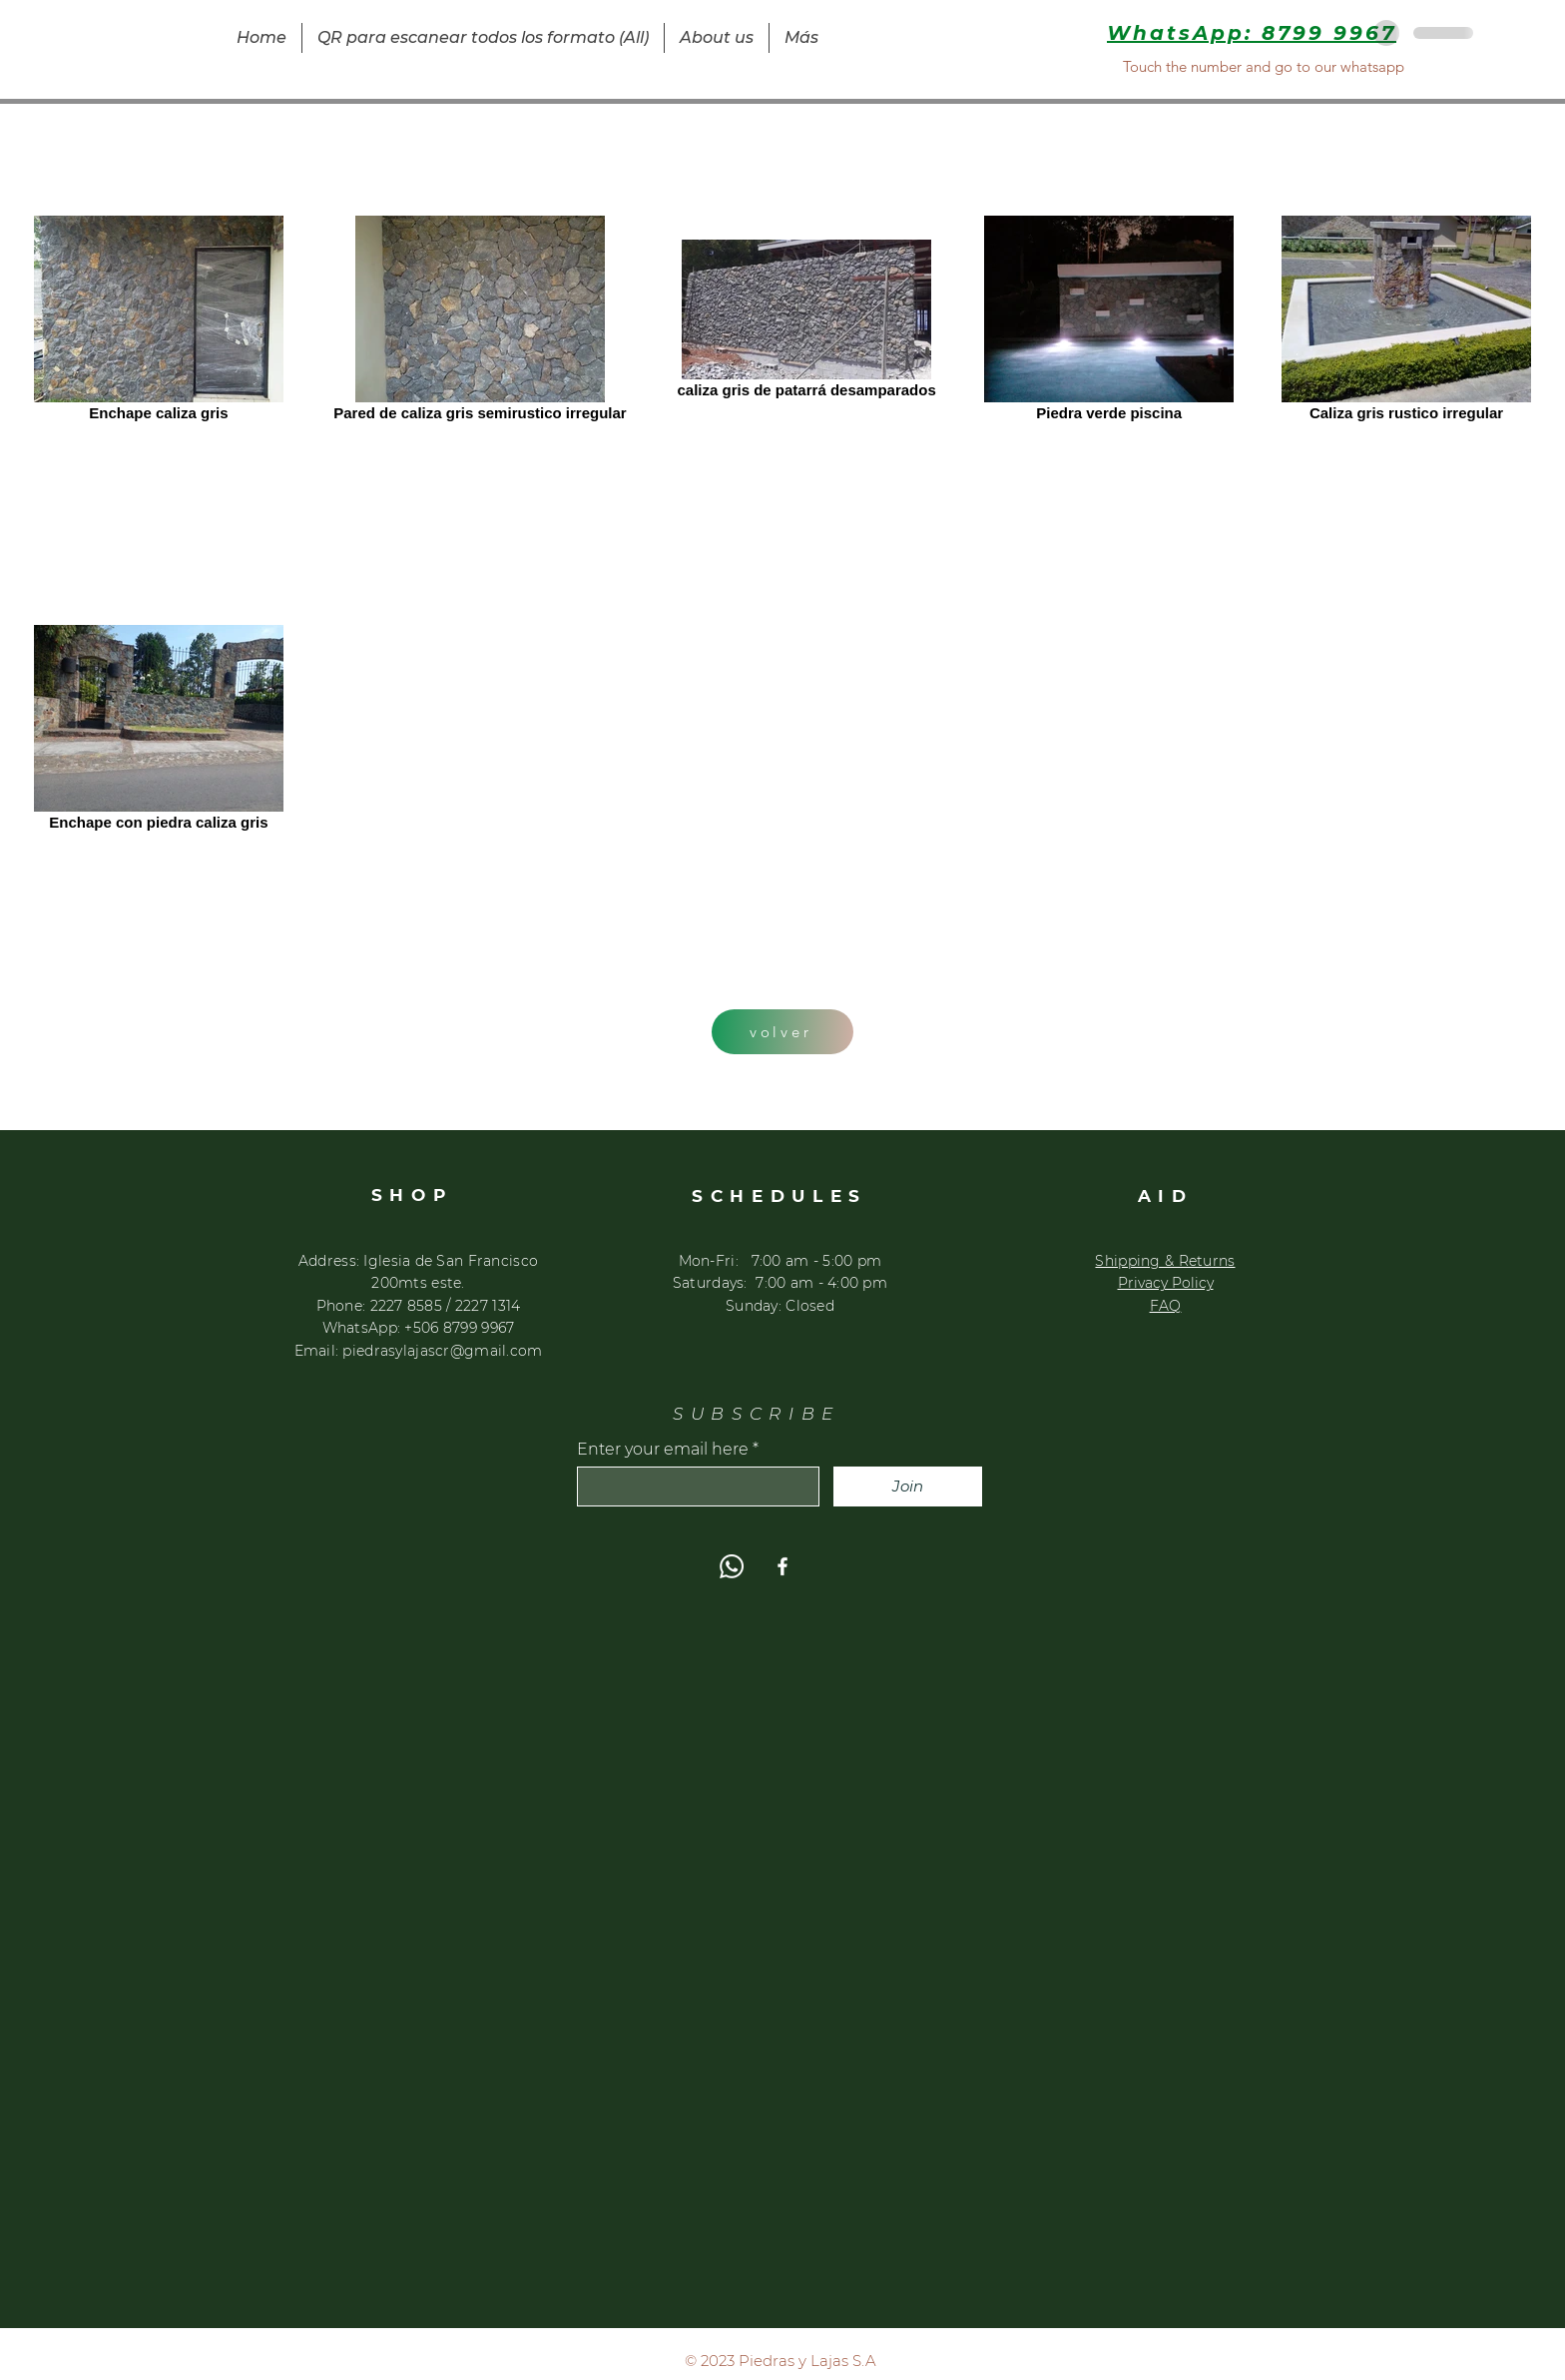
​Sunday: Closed (780, 1306)
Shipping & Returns (1165, 1261)
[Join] (907, 1486)
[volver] (782, 1031)
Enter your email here (663, 1450)
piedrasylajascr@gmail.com (442, 1351)
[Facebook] (782, 1566)
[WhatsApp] (732, 1566)
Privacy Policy (1166, 1283)
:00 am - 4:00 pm (826, 1283)
